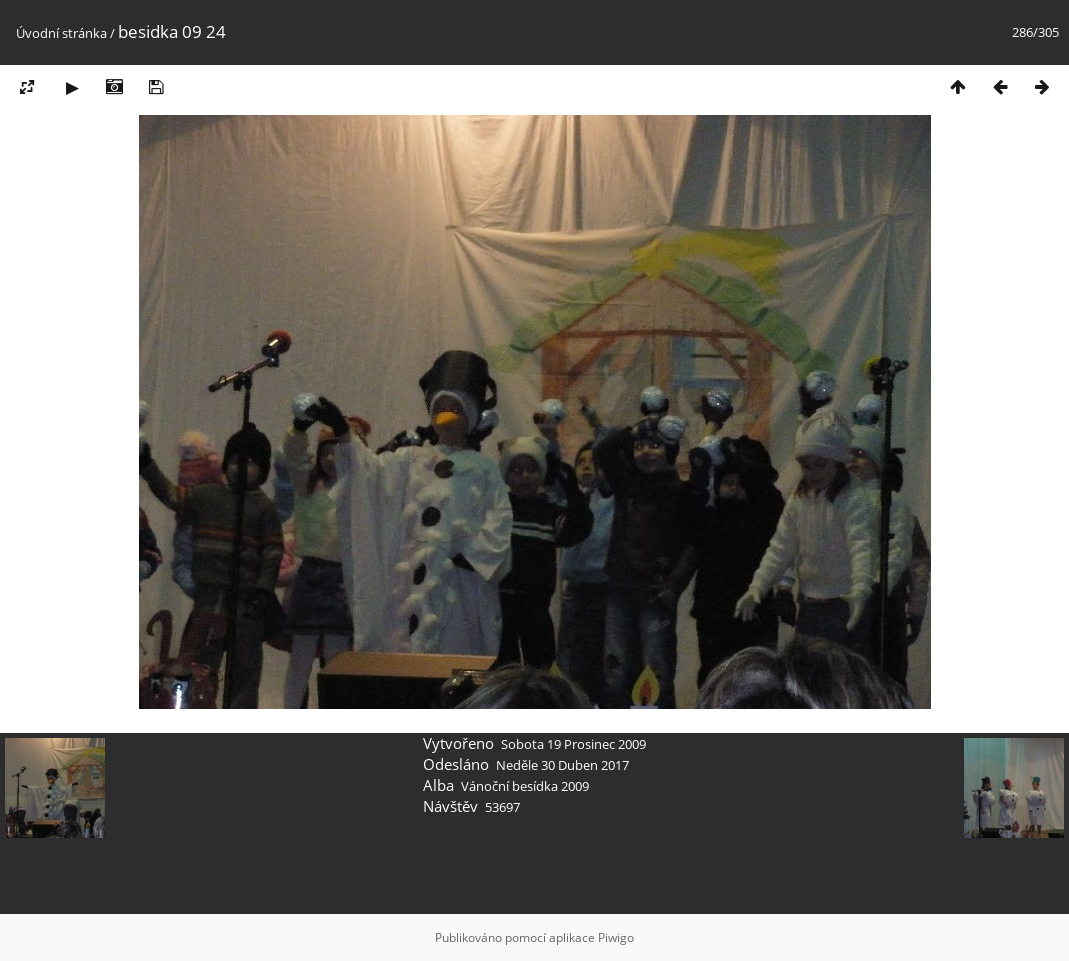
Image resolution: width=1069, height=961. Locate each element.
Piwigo (616, 937)
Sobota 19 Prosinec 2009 (573, 744)
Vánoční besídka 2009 (525, 786)
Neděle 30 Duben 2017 (562, 765)
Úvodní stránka (61, 33)
